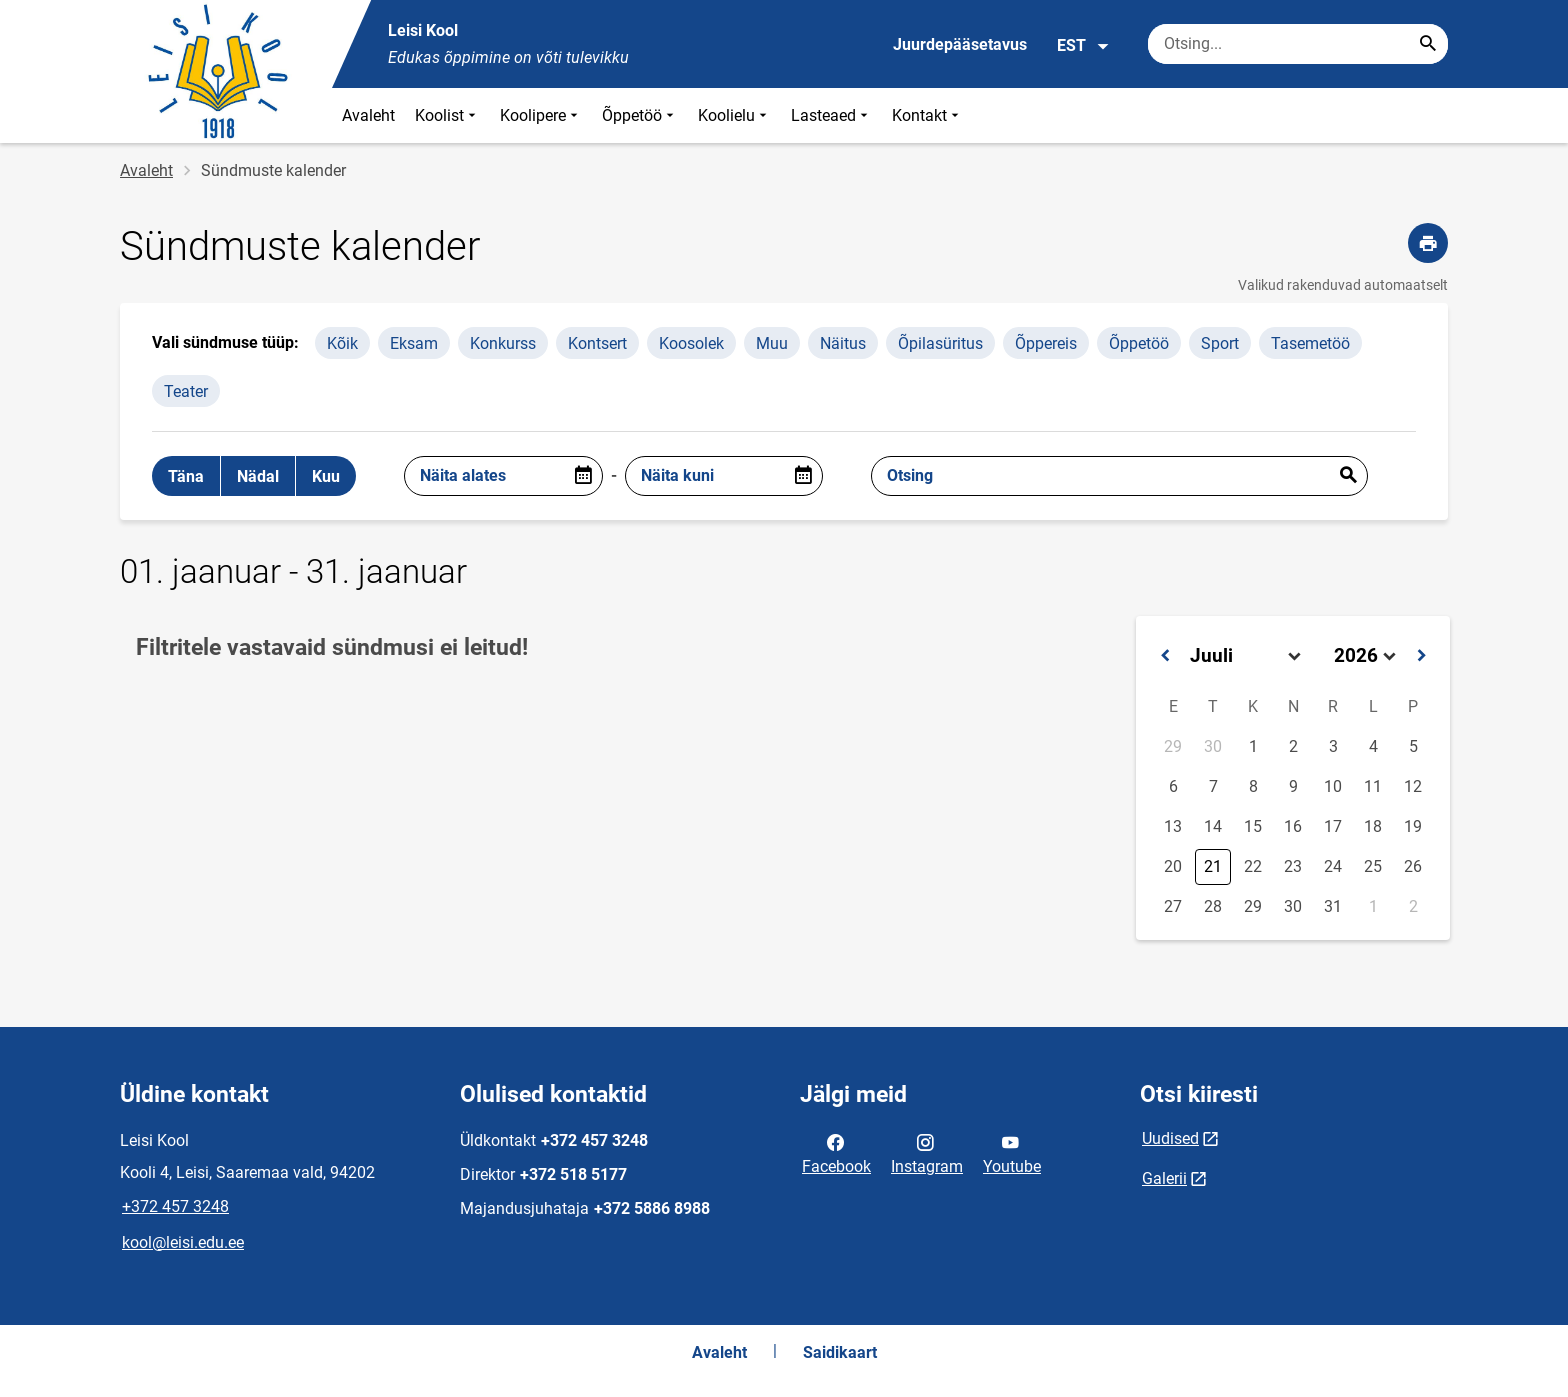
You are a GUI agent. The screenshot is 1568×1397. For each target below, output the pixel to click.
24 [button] (1333, 866)
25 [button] (1373, 866)
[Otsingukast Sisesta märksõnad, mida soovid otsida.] (1298, 44)
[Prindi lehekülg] (1428, 243)
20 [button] (1173, 866)
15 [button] (1253, 826)
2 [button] (1293, 746)
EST (1083, 46)
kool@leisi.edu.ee (183, 1242)
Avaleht (368, 115)
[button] (1165, 656)
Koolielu (734, 115)
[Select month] (1245, 656)
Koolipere (541, 115)
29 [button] (1173, 746)
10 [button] (1333, 786)
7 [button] (1213, 786)
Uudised (1170, 1138)
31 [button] (1333, 906)
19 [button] (1413, 826)
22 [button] (1253, 866)
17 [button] (1333, 826)
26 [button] (1413, 866)
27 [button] (1173, 906)
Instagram (927, 1153)
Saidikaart (840, 1352)
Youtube (1012, 1153)
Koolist (447, 115)
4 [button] (1373, 746)
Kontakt (927, 115)
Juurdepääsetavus (960, 44)
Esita (1348, 476)
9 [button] (1293, 786)
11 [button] (1373, 786)
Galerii (1164, 1178)
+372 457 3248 (175, 1206)
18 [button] (1373, 826)
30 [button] (1213, 746)
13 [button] (1173, 826)
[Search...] (1428, 44)
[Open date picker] (583, 476)
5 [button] (1413, 746)
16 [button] (1293, 826)
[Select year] (1365, 656)
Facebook (836, 1153)
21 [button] (1213, 866)
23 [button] (1293, 866)
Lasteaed (831, 115)
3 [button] (1333, 746)
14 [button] (1213, 826)
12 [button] (1413, 786)
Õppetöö (640, 115)
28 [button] (1213, 906)
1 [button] (1253, 746)
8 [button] (1253, 786)
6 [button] (1173, 786)
